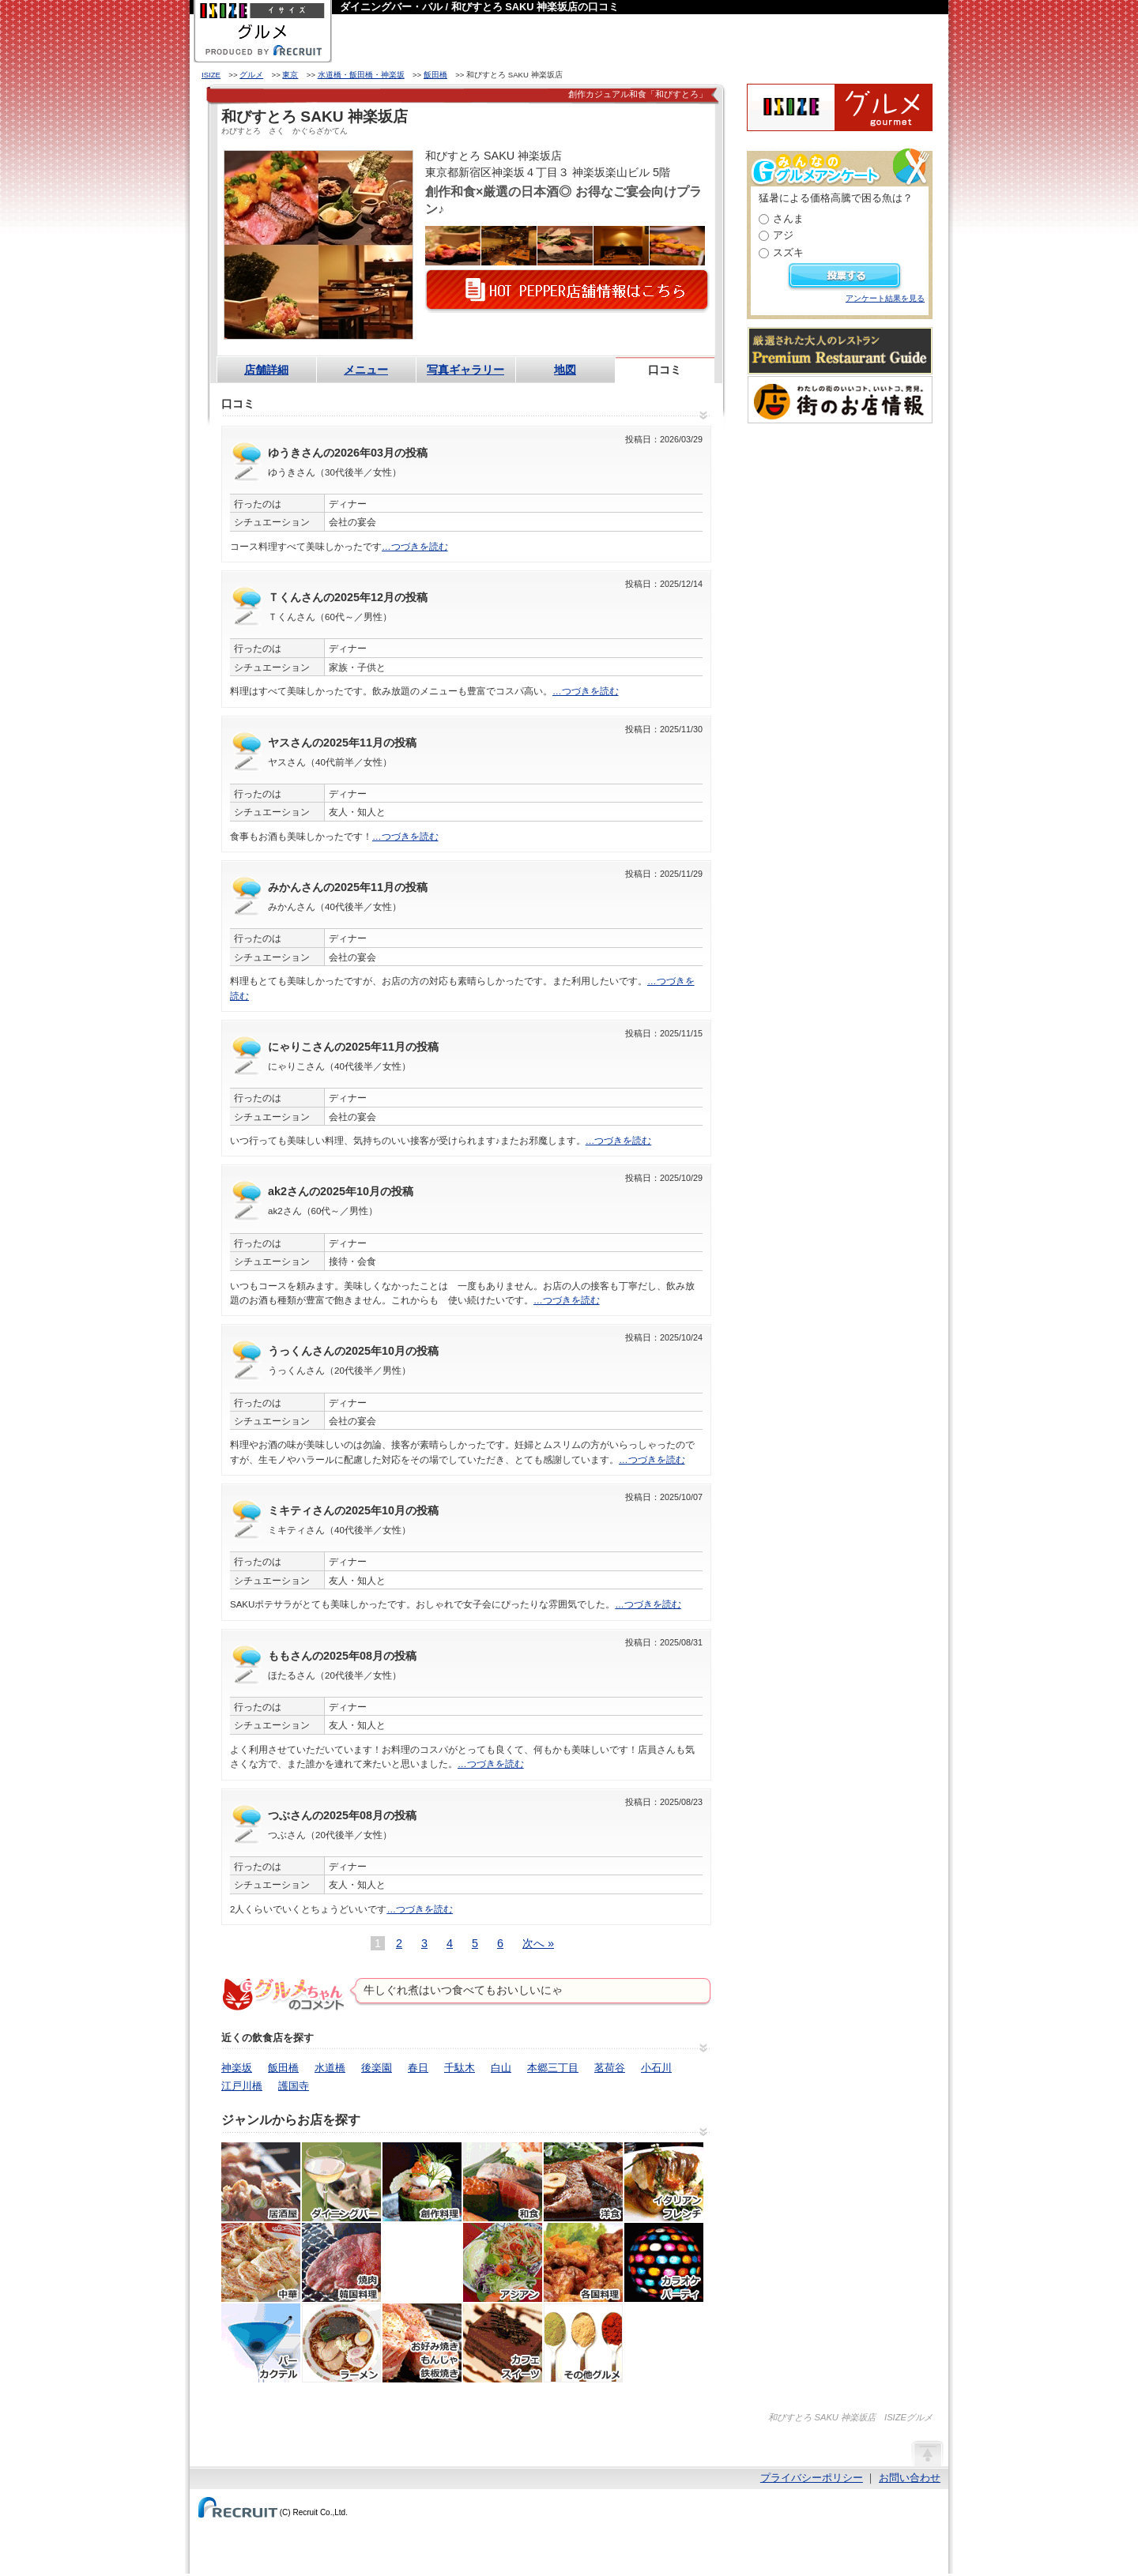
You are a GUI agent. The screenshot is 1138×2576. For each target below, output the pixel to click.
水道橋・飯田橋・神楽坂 (361, 74)
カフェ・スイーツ (502, 2342)
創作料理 (422, 2181)
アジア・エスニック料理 (502, 2262)
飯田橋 (435, 74)
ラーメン (341, 2342)
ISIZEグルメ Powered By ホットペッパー (840, 107)
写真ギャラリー (465, 369)
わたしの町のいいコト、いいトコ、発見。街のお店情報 (840, 399)
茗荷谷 (609, 2068)
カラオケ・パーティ (663, 2262)
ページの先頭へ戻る (927, 2452)
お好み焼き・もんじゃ (422, 2342)
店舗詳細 (266, 369)
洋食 (583, 2181)
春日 (418, 2068)
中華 (260, 2262)
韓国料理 (422, 2262)
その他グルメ (583, 2342)
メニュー (366, 369)
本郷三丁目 (552, 2068)
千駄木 (459, 2068)
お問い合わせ (909, 2478)
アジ (783, 235)
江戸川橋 (241, 2086)
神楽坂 (236, 2068)
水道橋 (330, 2068)
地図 (565, 369)
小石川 (656, 2068)
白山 (501, 2068)
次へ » (538, 1943)
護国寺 (293, 2086)
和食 (502, 2181)
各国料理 (583, 2262)
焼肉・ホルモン (341, 2262)
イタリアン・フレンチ (663, 2181)
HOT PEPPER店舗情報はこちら (567, 291)
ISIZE (211, 74)
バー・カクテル (260, 2342)
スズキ (788, 252)
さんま (788, 218)
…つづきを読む (415, 546)
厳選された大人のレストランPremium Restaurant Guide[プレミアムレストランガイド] (840, 350)
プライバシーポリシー (811, 2478)
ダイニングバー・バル (341, 2181)
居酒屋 (260, 2181)
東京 (290, 74)
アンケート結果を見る (885, 298)
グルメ (251, 74)
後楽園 (376, 2068)
